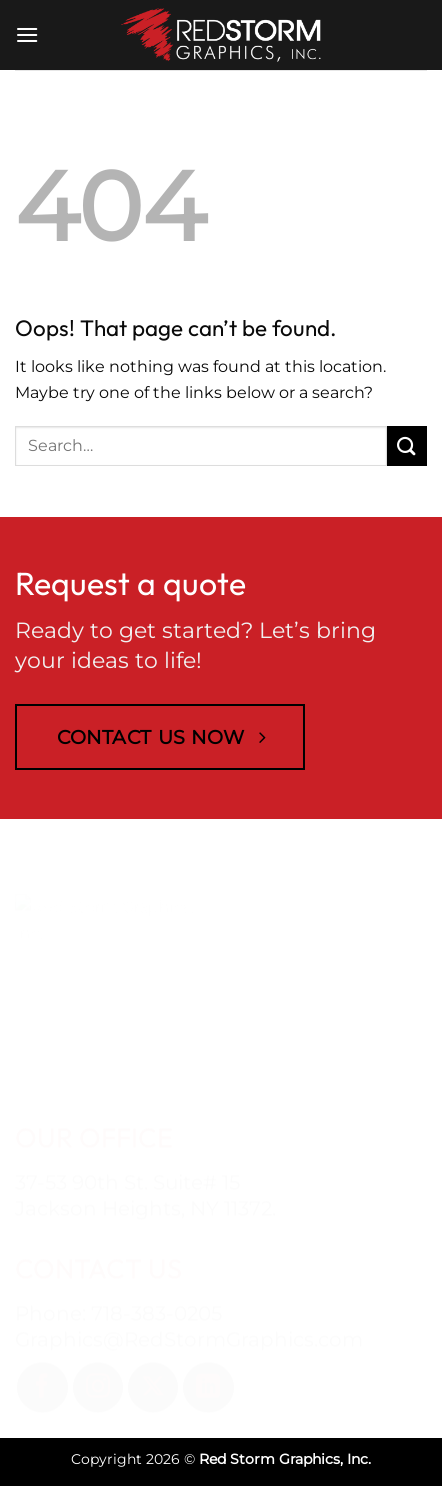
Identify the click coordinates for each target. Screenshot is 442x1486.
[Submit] (407, 445)
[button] (27, 34)
